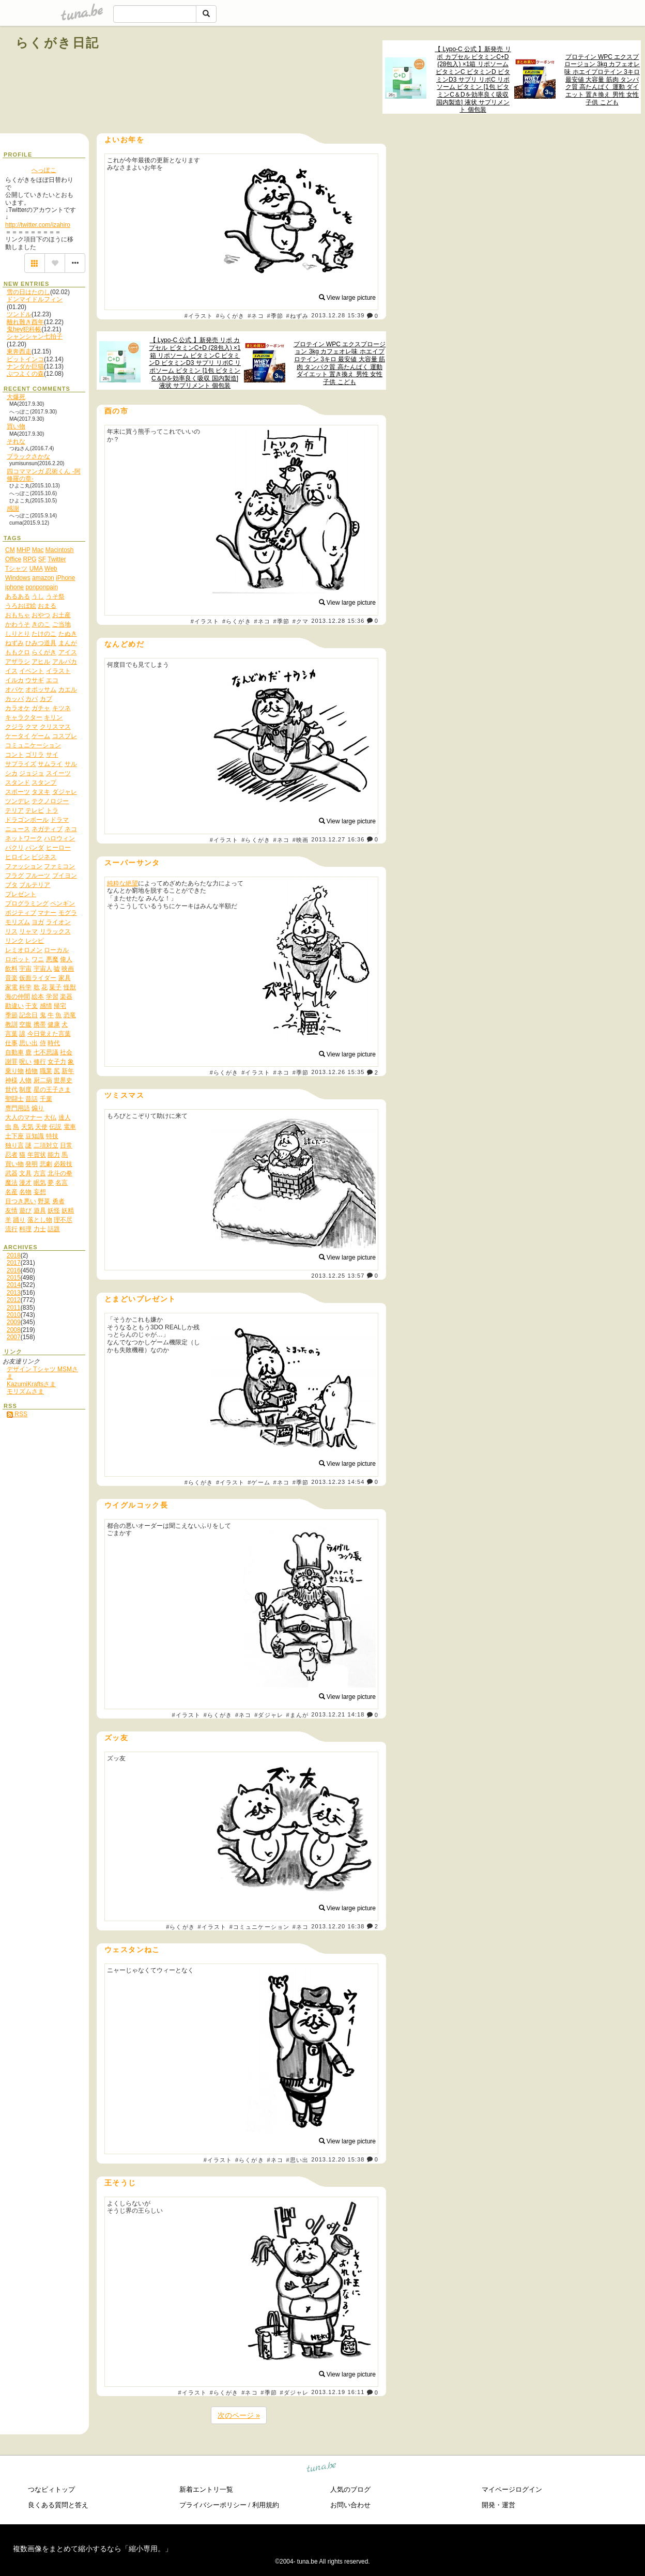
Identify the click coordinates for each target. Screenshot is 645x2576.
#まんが (297, 1715)
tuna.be (321, 2468)
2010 (14, 1314)
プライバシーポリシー (213, 2505)
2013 (14, 1292)
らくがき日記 (57, 43)
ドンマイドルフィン (35, 299)
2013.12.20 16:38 (337, 1926)
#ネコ (256, 316)
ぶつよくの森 (25, 373)
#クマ (301, 621)
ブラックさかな (28, 456)
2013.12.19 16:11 (337, 2392)
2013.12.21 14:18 (337, 1715)
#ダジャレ (268, 1715)
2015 (14, 1277)
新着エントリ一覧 (206, 2489)
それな (16, 441)
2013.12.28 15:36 (337, 621)
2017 (14, 1262)
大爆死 (16, 397)
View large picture (347, 297)
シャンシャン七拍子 (35, 336)
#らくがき (230, 316)
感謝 (13, 508)
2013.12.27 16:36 (337, 839)
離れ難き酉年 (25, 322)
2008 (14, 1329)
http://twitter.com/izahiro (37, 224)
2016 (14, 1270)
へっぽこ (44, 170)
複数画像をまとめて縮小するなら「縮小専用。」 (92, 2548)
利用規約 (265, 2505)
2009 (14, 1322)
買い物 (16, 426)
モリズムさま (25, 1391)
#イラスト (199, 316)
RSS (17, 1414)
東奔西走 (19, 351)
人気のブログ (350, 2489)
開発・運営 (498, 2505)
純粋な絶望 (122, 883)
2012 (14, 1300)
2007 (14, 1337)
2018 (14, 1255)
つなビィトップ (51, 2489)
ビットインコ (25, 359)
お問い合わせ (350, 2505)
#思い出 (297, 2160)
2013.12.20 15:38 (337, 2159)
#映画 (301, 840)
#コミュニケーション (259, 1927)
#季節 (275, 316)
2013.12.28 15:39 (337, 316)
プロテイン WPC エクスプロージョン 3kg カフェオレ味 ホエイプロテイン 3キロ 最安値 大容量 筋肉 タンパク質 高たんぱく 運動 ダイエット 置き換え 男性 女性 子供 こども (602, 79)
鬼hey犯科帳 (24, 329)
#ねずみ (297, 316)
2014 (14, 1285)
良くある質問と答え (58, 2505)
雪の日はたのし (28, 292)
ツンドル (19, 314)
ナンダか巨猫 (25, 366)
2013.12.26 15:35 (337, 1072)
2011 (14, 1307)
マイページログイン (512, 2489)
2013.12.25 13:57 (337, 1275)
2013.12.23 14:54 (337, 1482)
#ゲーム (259, 1482)
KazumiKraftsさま (31, 1384)
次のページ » (239, 2415)
